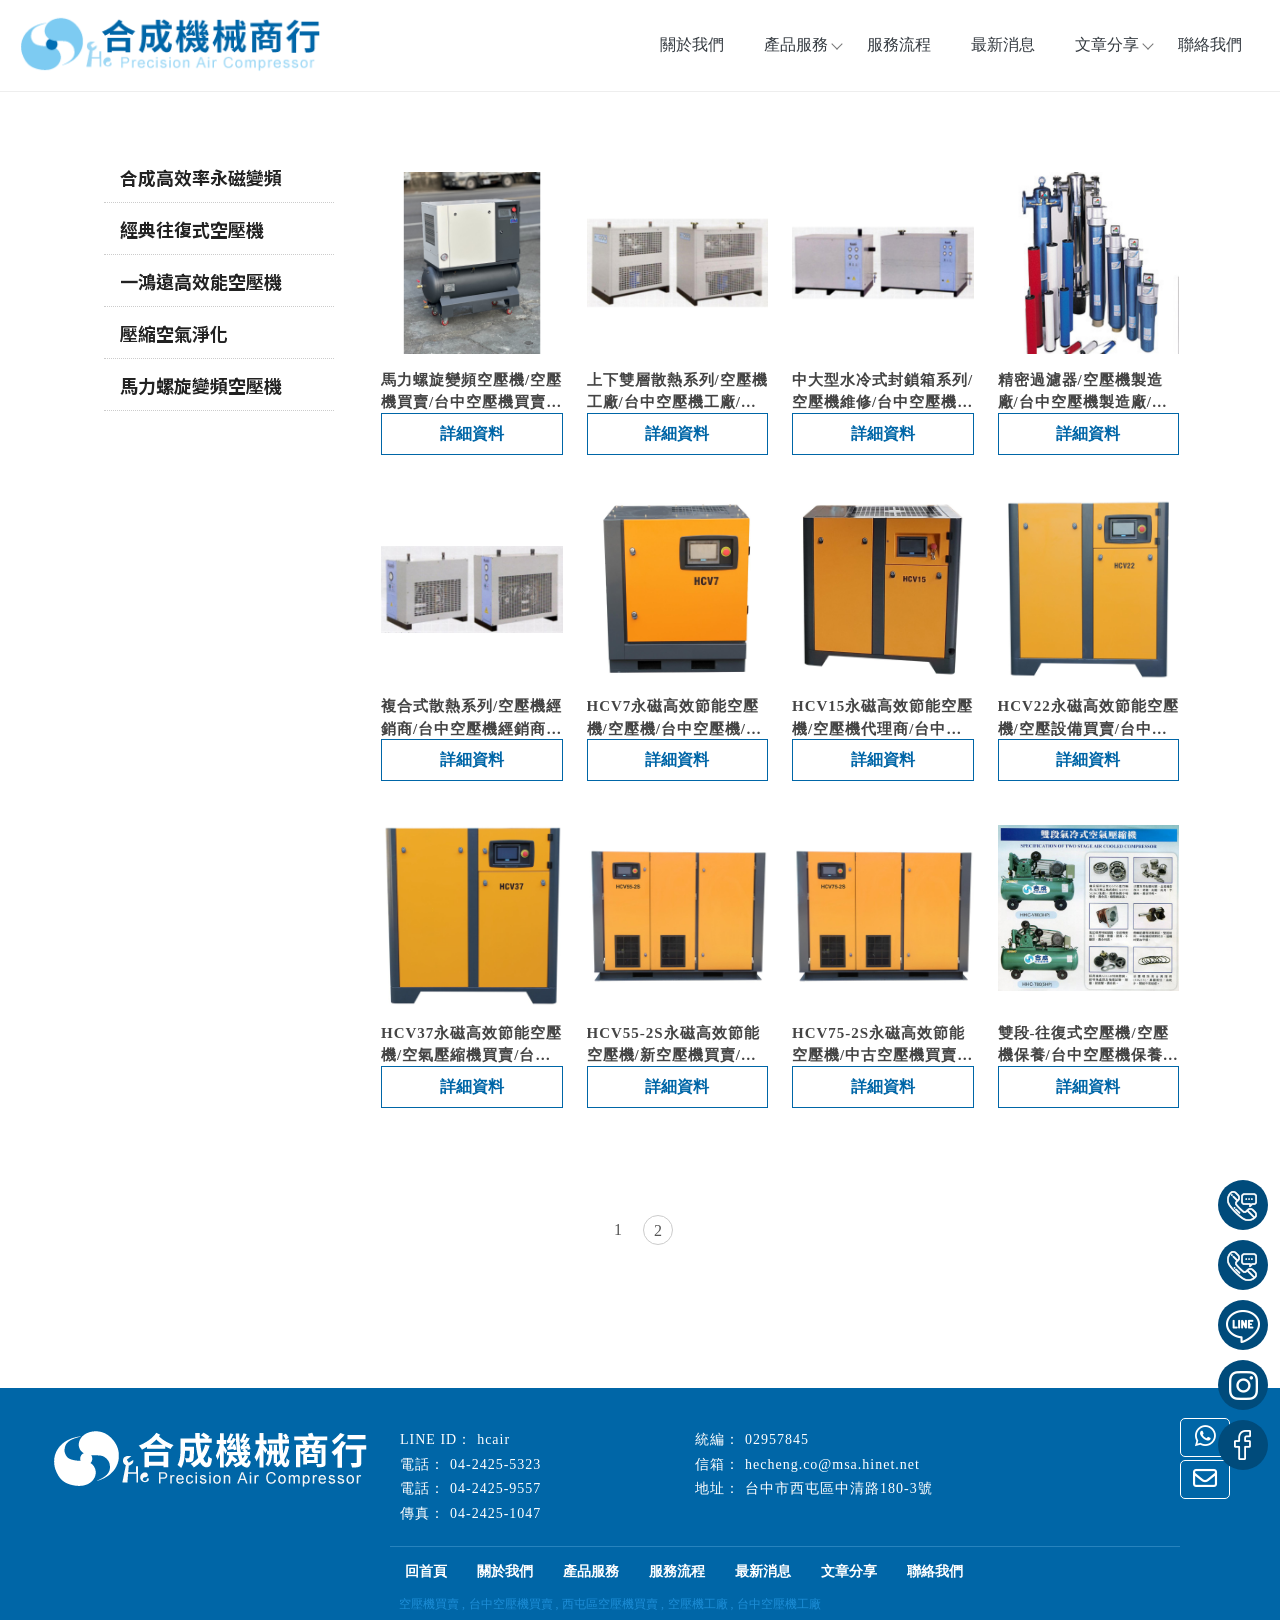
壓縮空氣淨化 (174, 333)
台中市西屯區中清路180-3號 (839, 1488)
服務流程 (899, 44)
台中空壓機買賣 (511, 1604)
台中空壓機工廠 (779, 1604)
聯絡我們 (1210, 44)
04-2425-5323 (495, 1464)
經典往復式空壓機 (192, 229)
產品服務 (591, 1571)
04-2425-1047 (495, 1513)
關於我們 (692, 44)
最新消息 (1003, 44)
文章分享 (1107, 44)
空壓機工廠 (698, 1604)
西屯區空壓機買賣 (610, 1604)
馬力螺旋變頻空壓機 (201, 385)
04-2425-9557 (495, 1488)
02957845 (777, 1439)
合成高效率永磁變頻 (201, 177)
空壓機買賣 (429, 1604)
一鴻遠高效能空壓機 (201, 281)
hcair (493, 1439)
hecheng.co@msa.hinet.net (832, 1464)
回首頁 (426, 1571)
